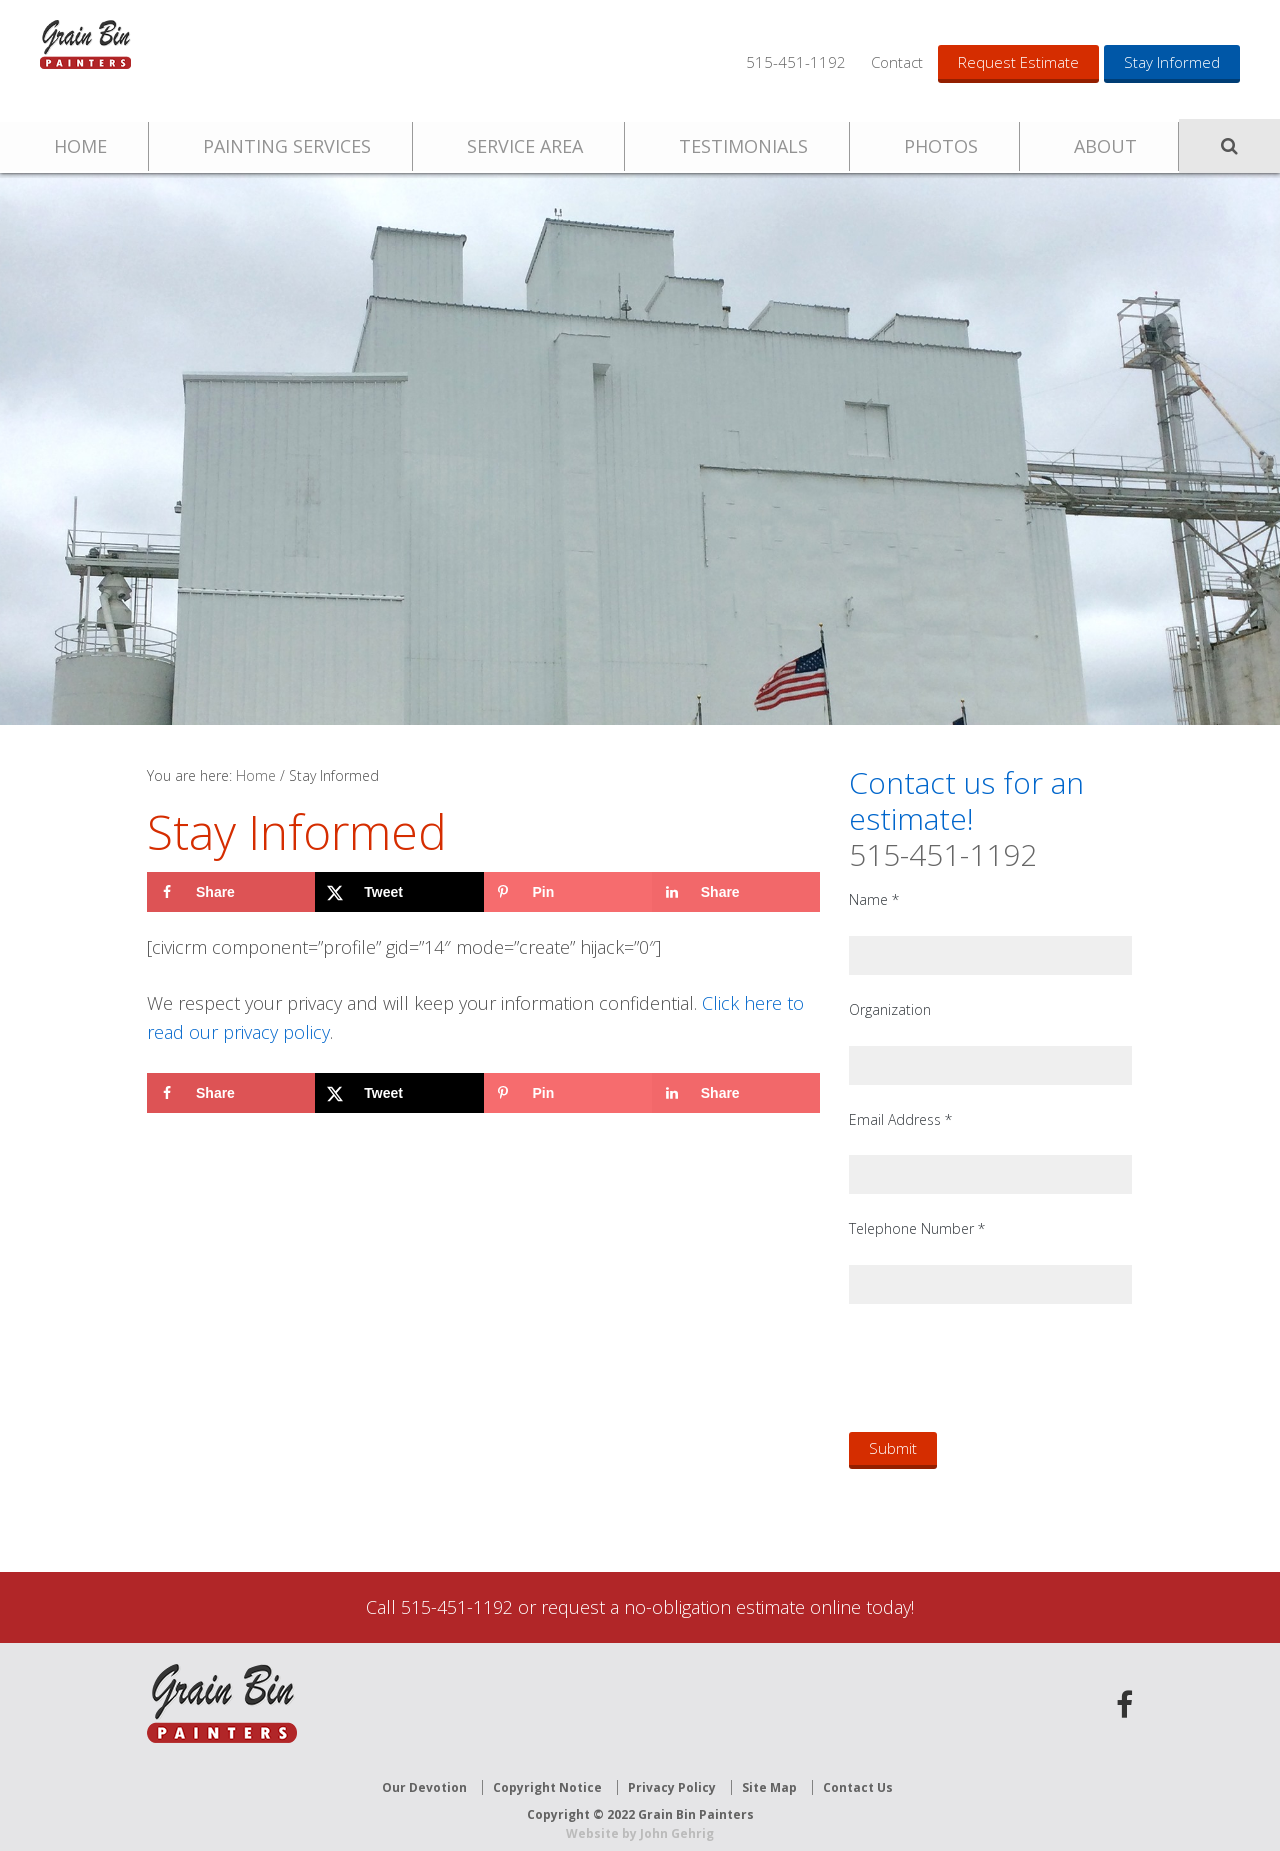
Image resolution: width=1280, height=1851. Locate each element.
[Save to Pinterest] (568, 892)
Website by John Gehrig (640, 1820)
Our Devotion (424, 1773)
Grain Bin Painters (115, 60)
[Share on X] (399, 892)
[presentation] (1001, 1367)
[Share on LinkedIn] (736, 892)
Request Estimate (1018, 62)
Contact (897, 62)
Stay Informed (1172, 62)
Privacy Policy (672, 1773)
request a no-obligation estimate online (701, 1607)
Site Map (769, 1773)
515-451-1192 (796, 62)
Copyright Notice (547, 1773)
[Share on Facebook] (231, 892)
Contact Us (858, 1773)
